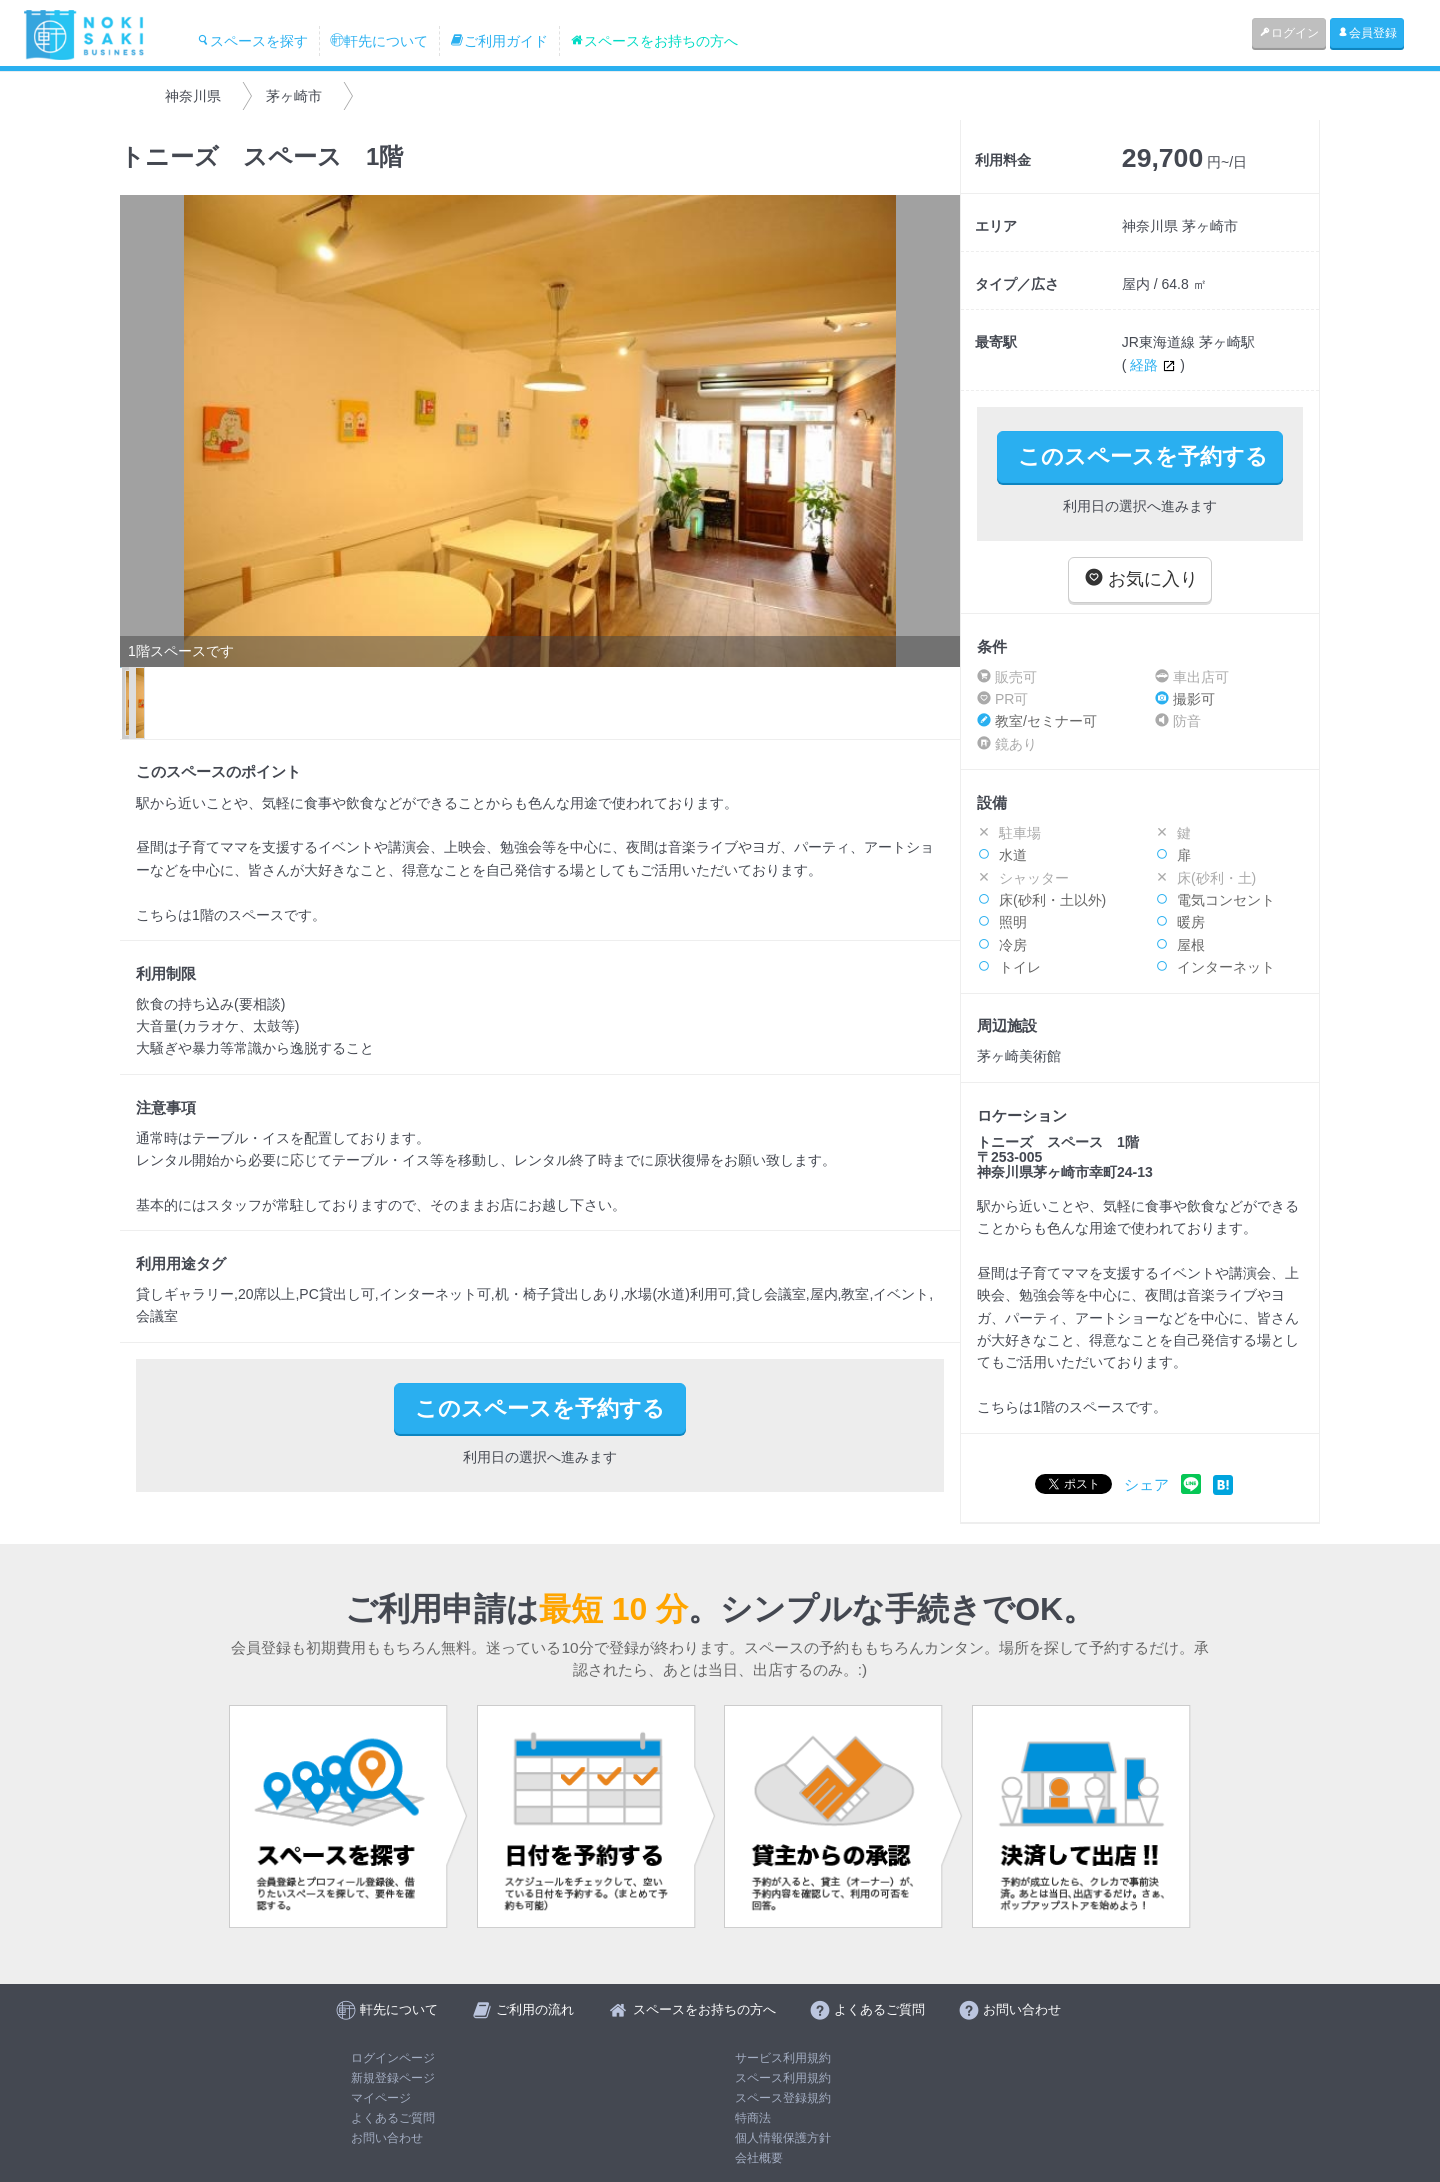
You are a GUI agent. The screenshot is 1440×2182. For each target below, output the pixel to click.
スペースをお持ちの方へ (654, 41)
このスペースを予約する (1143, 456)
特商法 (753, 2118)
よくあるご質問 (393, 2118)
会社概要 (759, 2158)
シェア (1146, 1484)
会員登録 (1367, 33)
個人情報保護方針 (783, 2138)
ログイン (1289, 33)
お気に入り (1141, 578)
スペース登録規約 (783, 2098)
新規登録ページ (393, 2078)
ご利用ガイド (499, 41)
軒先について (379, 41)
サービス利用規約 (783, 2058)
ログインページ (393, 2058)
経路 (1155, 365)
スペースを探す (252, 41)
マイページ (381, 2098)
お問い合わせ (387, 2138)
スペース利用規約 (783, 2078)
